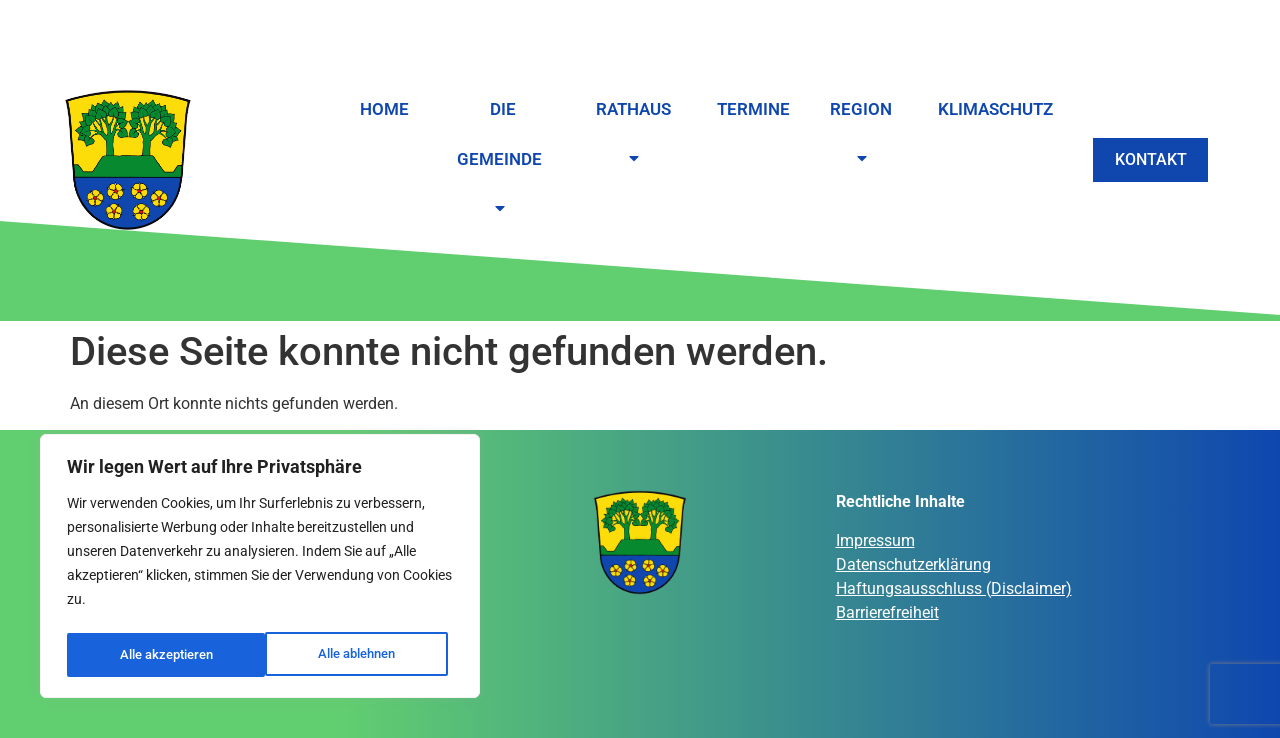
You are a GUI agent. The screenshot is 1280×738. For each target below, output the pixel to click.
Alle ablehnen (158, 655)
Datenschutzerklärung (913, 564)
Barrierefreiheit (887, 612)
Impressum (875, 540)
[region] (260, 569)
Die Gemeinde (499, 160)
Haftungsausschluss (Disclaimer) (954, 588)
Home (384, 109)
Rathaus (629, 135)
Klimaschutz (988, 109)
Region (857, 135)
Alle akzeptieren (355, 655)
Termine (746, 109)
